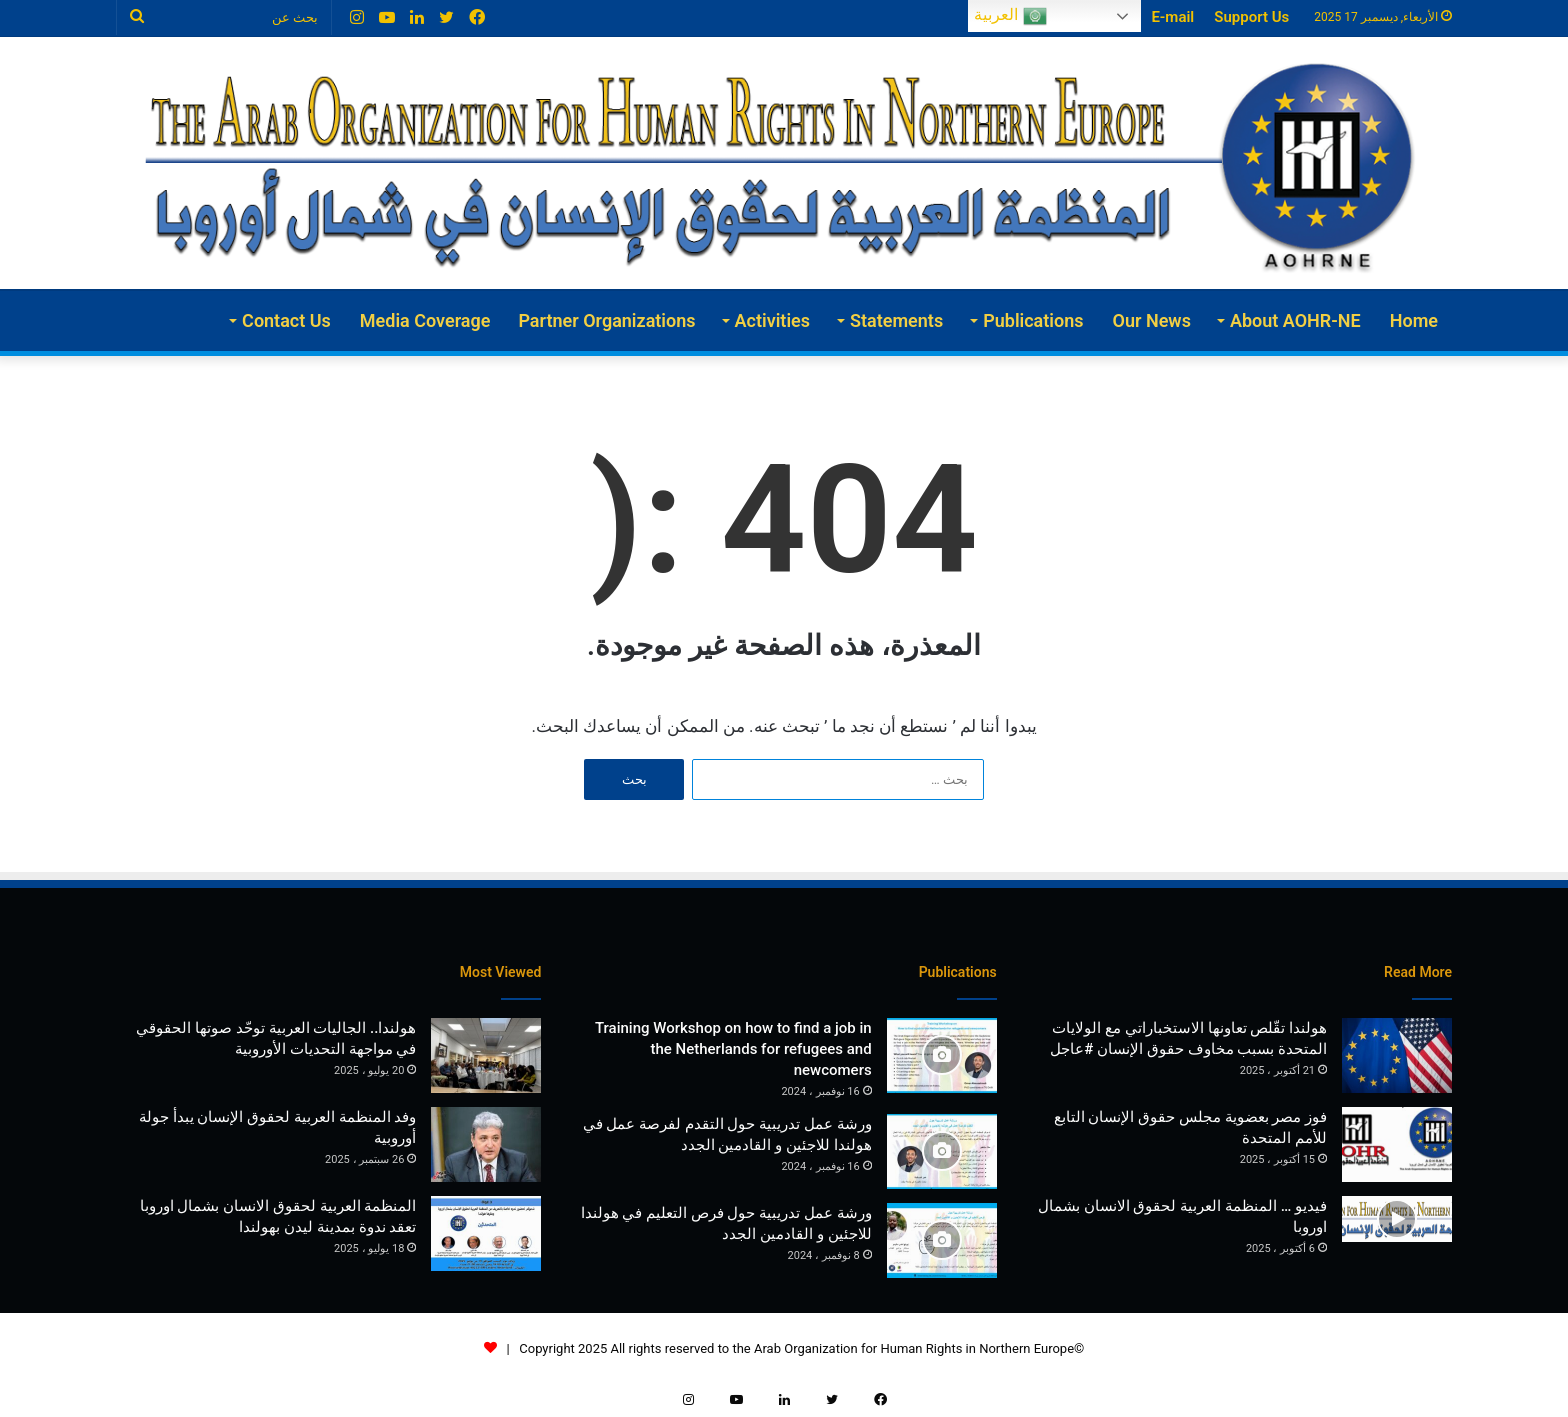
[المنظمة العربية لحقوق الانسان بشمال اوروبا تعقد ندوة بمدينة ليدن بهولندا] (486, 1233)
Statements (896, 320)
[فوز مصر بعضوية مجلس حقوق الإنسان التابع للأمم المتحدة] (1397, 1144)
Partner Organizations (606, 320)
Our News (1152, 320)
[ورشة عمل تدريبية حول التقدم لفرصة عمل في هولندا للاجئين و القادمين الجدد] (942, 1151)
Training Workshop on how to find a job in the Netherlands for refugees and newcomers (733, 1049)
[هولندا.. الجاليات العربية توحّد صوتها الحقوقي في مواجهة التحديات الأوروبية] (486, 1055)
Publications (1033, 320)
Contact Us (286, 320)
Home (1414, 320)
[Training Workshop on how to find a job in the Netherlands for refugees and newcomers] (942, 1055)
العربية (1010, 16)
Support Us (1251, 17)
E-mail (1172, 17)
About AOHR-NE (1295, 320)
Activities (772, 320)
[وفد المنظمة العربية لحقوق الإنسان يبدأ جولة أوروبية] (486, 1144)
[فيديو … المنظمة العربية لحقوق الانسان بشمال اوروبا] (1397, 1219)
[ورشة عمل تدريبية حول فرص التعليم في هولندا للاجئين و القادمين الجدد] (942, 1240)
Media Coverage (425, 320)
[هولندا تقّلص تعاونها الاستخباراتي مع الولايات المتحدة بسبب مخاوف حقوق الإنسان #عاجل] (1397, 1055)
